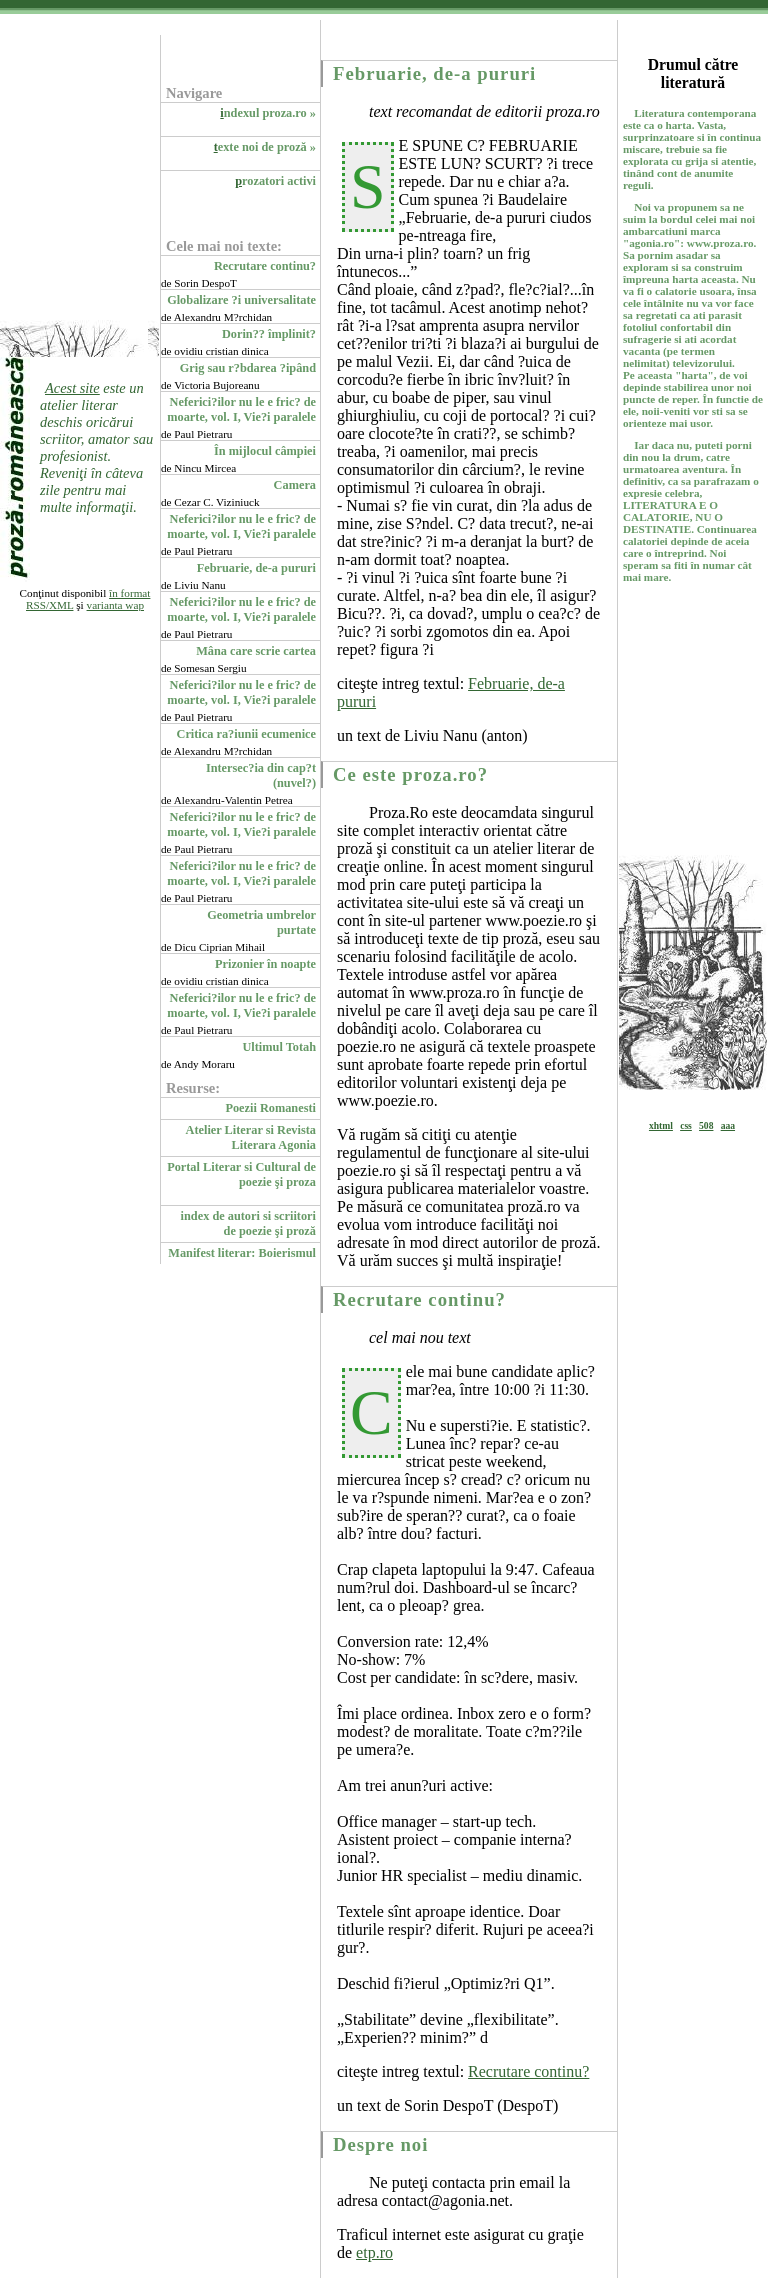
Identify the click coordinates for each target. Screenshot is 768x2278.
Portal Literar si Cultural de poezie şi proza (241, 1174)
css (686, 1125)
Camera (295, 485)
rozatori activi (275, 181)
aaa (728, 1125)
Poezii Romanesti (270, 1108)
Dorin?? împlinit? (269, 334)
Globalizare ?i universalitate (241, 300)
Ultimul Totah (279, 1047)
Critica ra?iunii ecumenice (246, 734)
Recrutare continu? (265, 266)
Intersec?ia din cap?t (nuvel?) (261, 775)
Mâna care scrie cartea (256, 651)
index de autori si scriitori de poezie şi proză (248, 1223)
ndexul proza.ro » (268, 113)
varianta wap (115, 605)
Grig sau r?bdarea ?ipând (248, 368)
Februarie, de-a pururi (256, 568)
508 (706, 1125)
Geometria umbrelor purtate (261, 922)
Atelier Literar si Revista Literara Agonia (251, 1137)
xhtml (661, 1125)
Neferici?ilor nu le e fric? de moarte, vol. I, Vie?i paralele (241, 409)
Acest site (72, 388)
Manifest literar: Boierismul (242, 1253)
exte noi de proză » (265, 147)
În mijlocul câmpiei (265, 451)
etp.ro (374, 2252)
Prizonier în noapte (265, 964)
